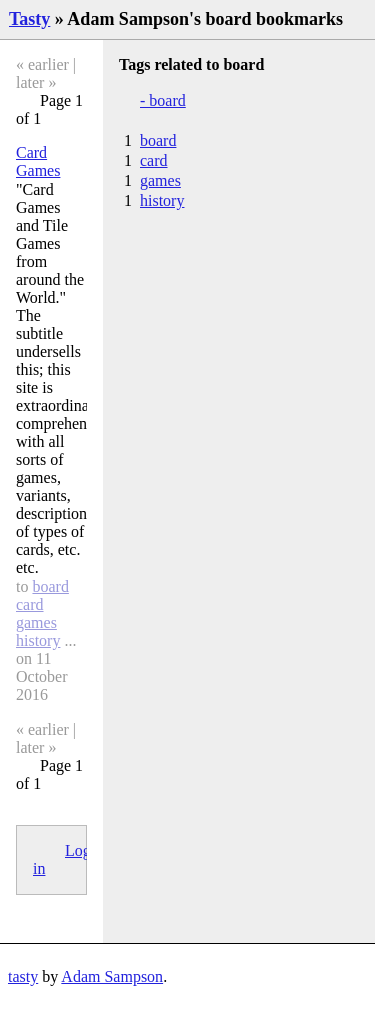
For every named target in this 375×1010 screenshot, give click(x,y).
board (50, 586)
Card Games (38, 161)
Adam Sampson (112, 976)
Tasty (29, 19)
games (36, 622)
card (30, 604)
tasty (23, 976)
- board (163, 100)
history (38, 640)
